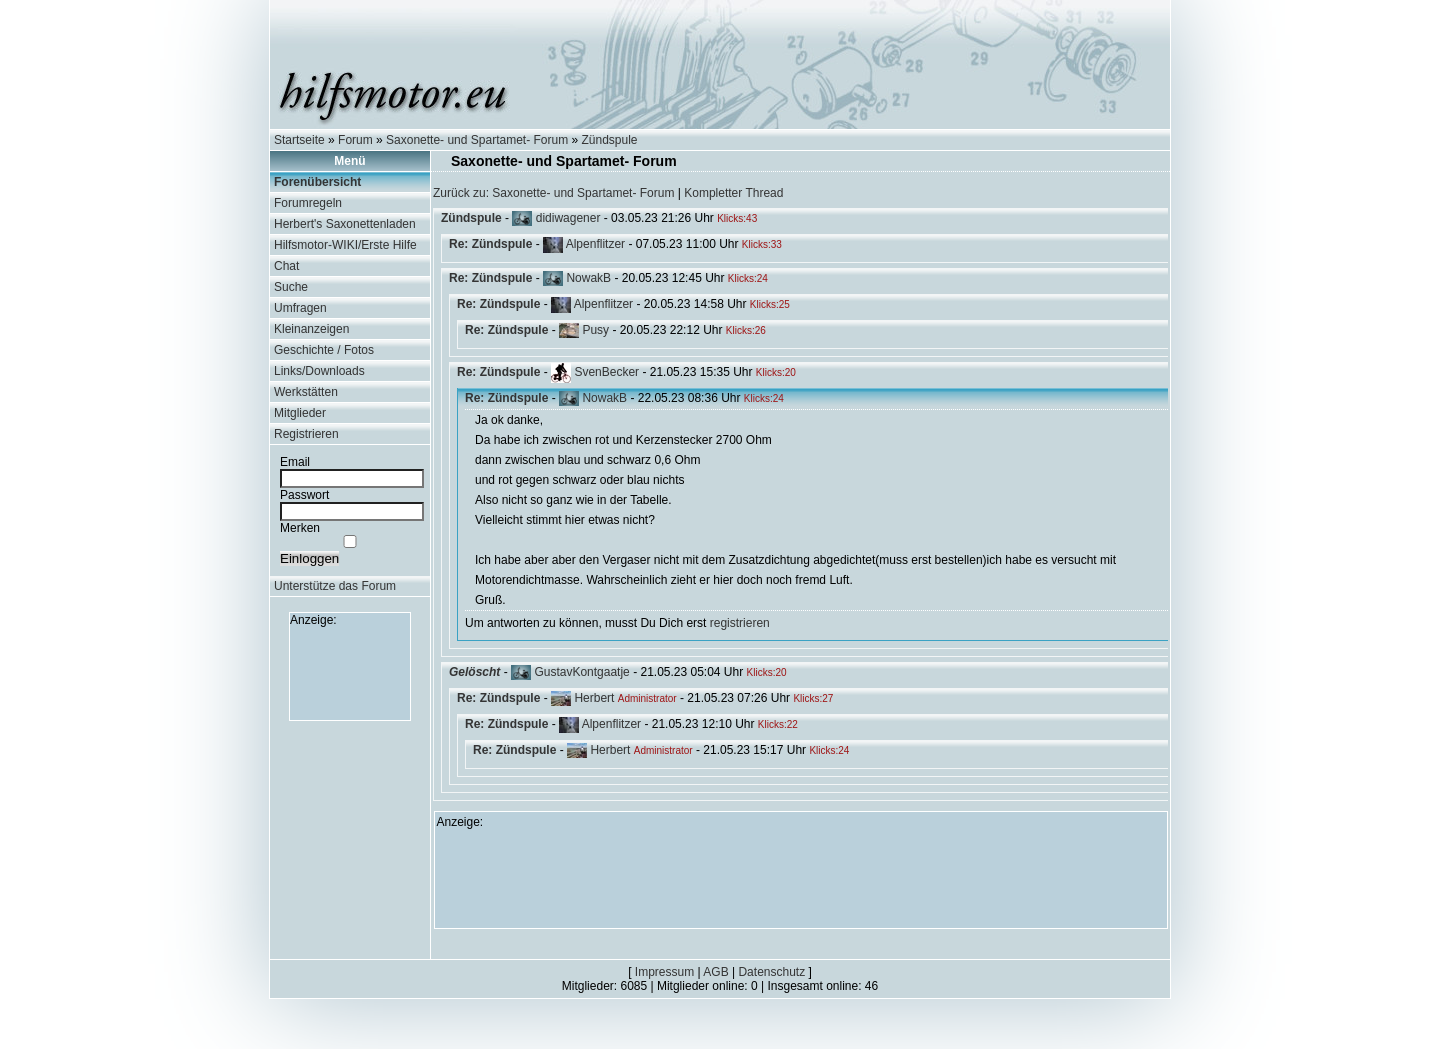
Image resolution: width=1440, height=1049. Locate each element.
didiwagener (568, 218)
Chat (286, 266)
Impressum (664, 972)
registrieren (740, 623)
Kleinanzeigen (311, 329)
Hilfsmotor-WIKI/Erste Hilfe (345, 245)
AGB (715, 972)
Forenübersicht (317, 182)
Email (295, 462)
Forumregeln (308, 203)
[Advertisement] (350, 672)
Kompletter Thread (733, 193)
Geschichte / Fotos (324, 350)
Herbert (594, 698)
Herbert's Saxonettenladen (345, 224)
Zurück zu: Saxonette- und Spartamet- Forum (553, 193)
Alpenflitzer (595, 244)
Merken (300, 528)
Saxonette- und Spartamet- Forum (477, 140)
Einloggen (309, 558)
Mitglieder (300, 413)
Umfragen (300, 308)
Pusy (595, 330)
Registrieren (306, 434)
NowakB (588, 278)
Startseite (299, 140)
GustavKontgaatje (581, 672)
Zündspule (610, 140)
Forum (355, 140)
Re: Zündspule (490, 244)
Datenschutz (771, 972)
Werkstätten (306, 392)
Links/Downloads (319, 371)
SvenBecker (606, 372)
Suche (291, 287)
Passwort (304, 495)
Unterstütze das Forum (335, 586)
